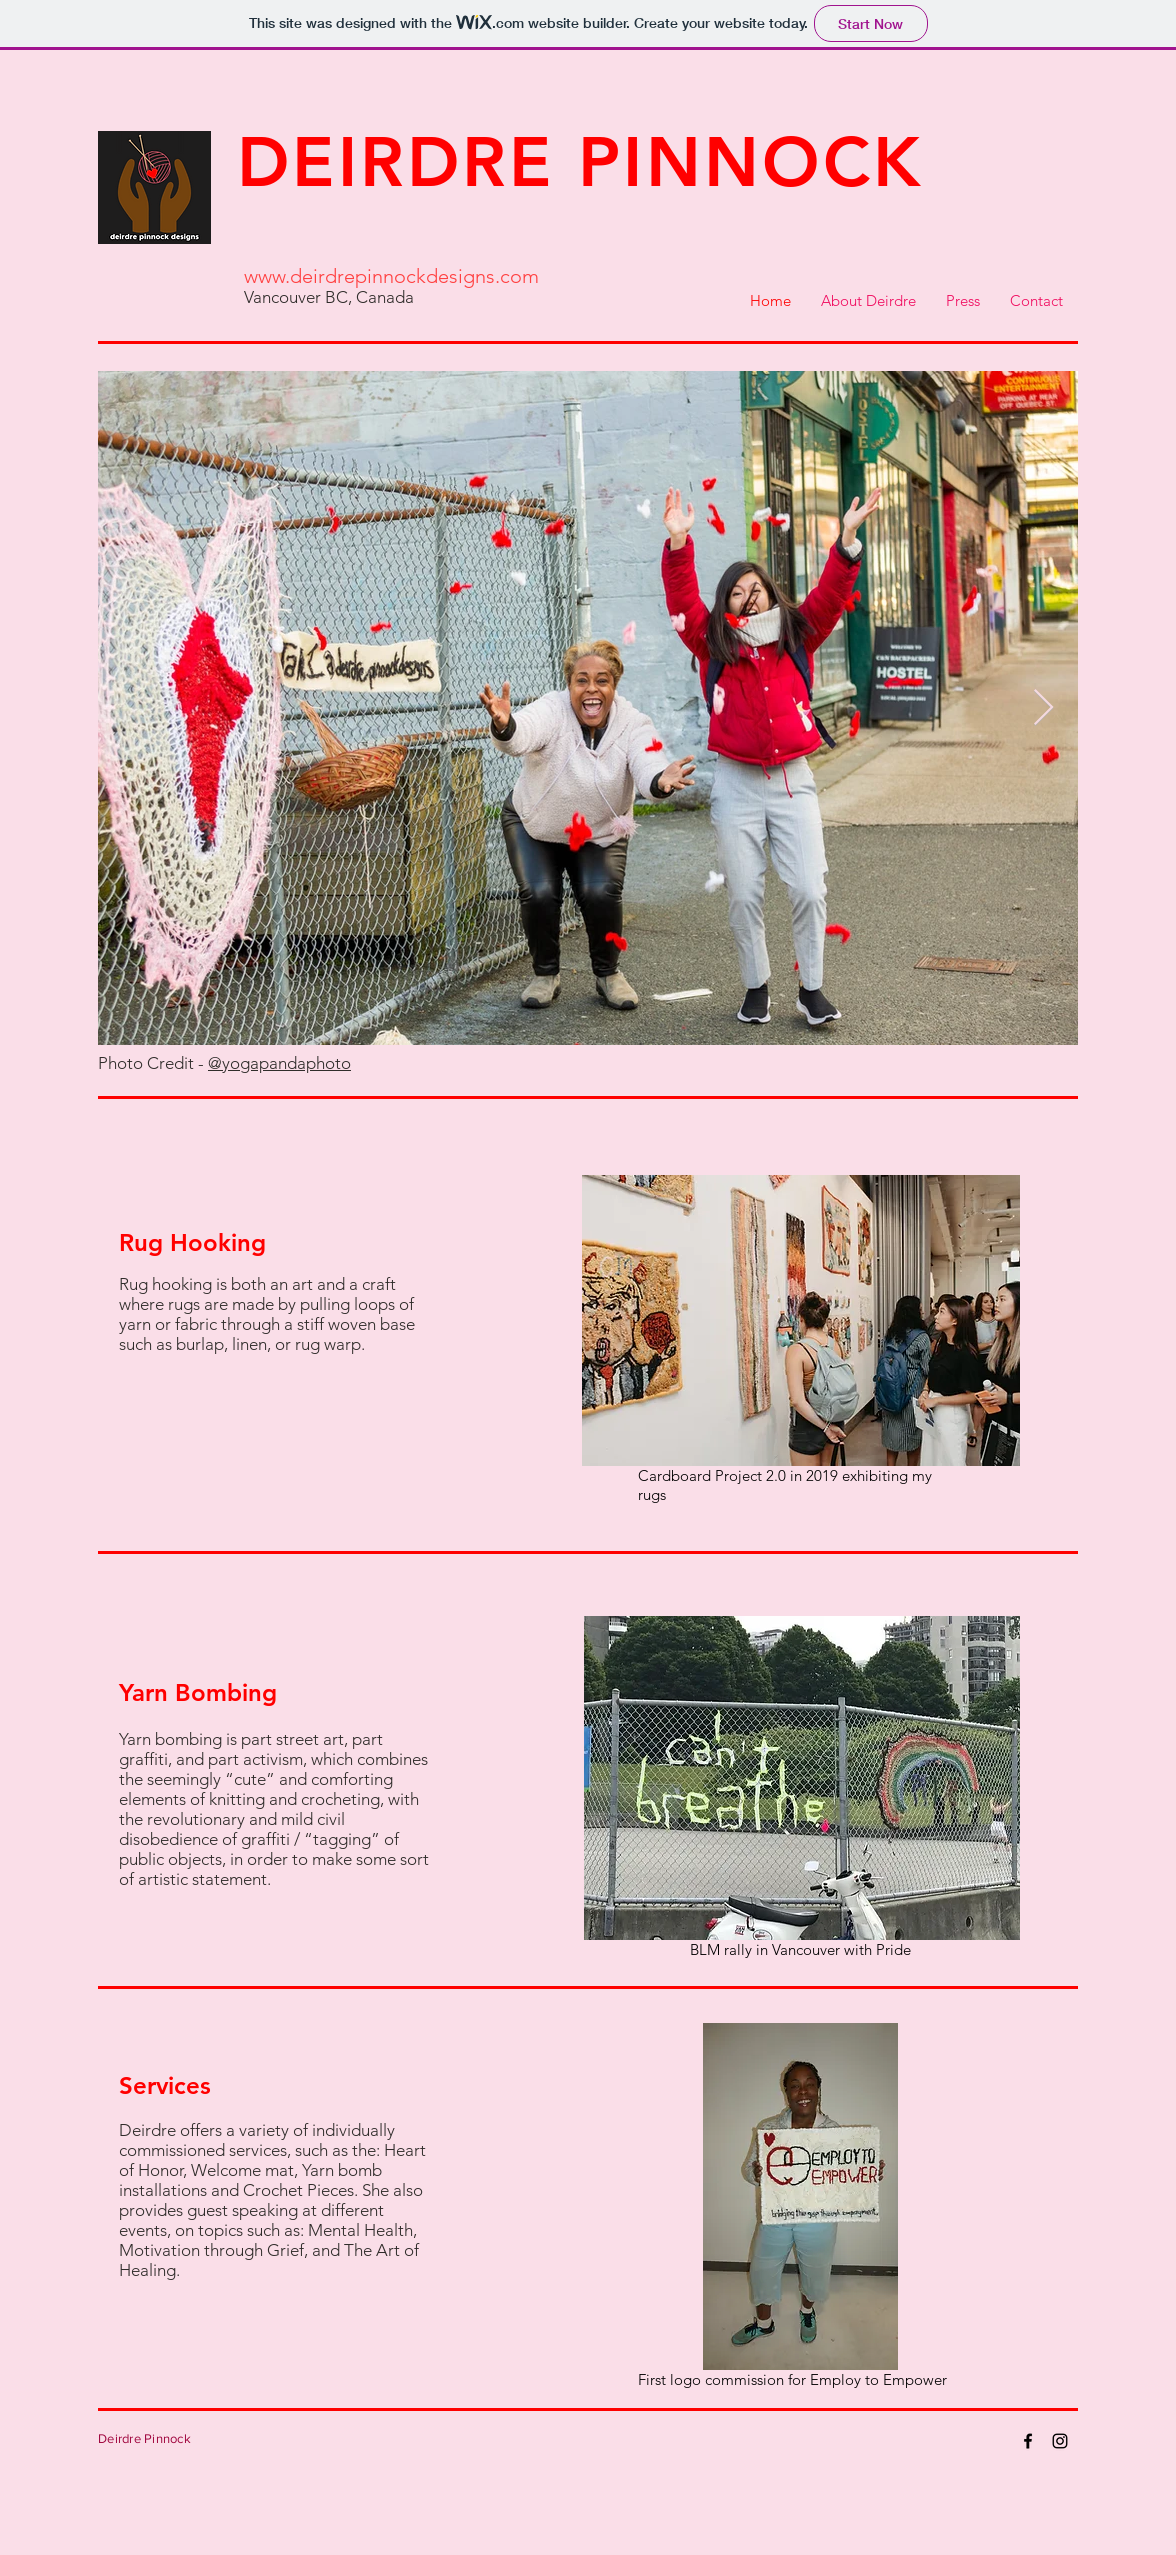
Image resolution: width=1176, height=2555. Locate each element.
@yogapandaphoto (279, 1063)
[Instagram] (1060, 2441)
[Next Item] (1043, 708)
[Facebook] (1028, 2441)
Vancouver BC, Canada (329, 297)
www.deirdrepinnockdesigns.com (391, 276)
